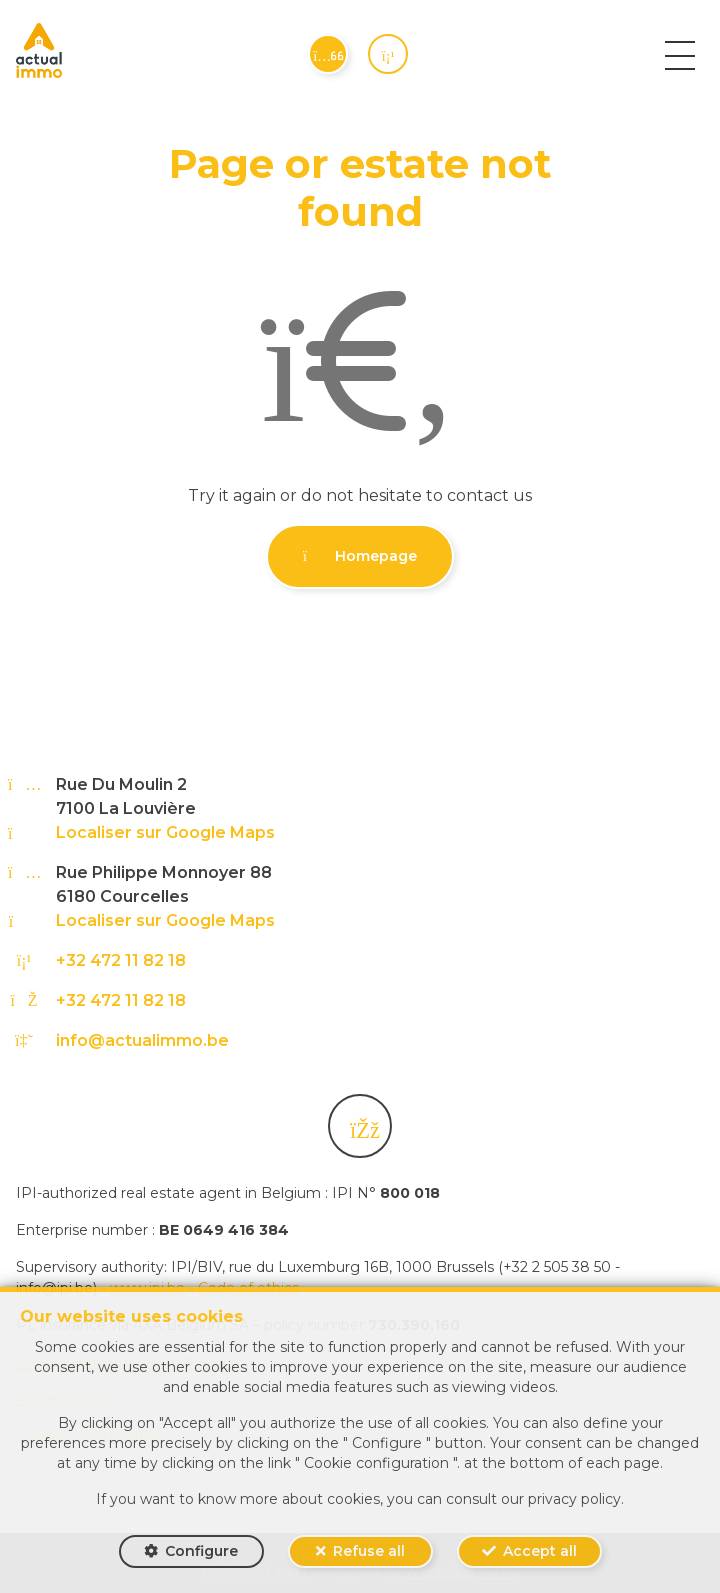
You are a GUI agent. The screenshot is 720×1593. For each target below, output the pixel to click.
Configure (201, 1551)
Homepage (360, 556)
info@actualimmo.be (142, 1040)
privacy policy (574, 1499)
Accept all (540, 1551)
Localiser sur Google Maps (165, 832)
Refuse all (369, 1551)
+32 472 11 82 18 (121, 960)
